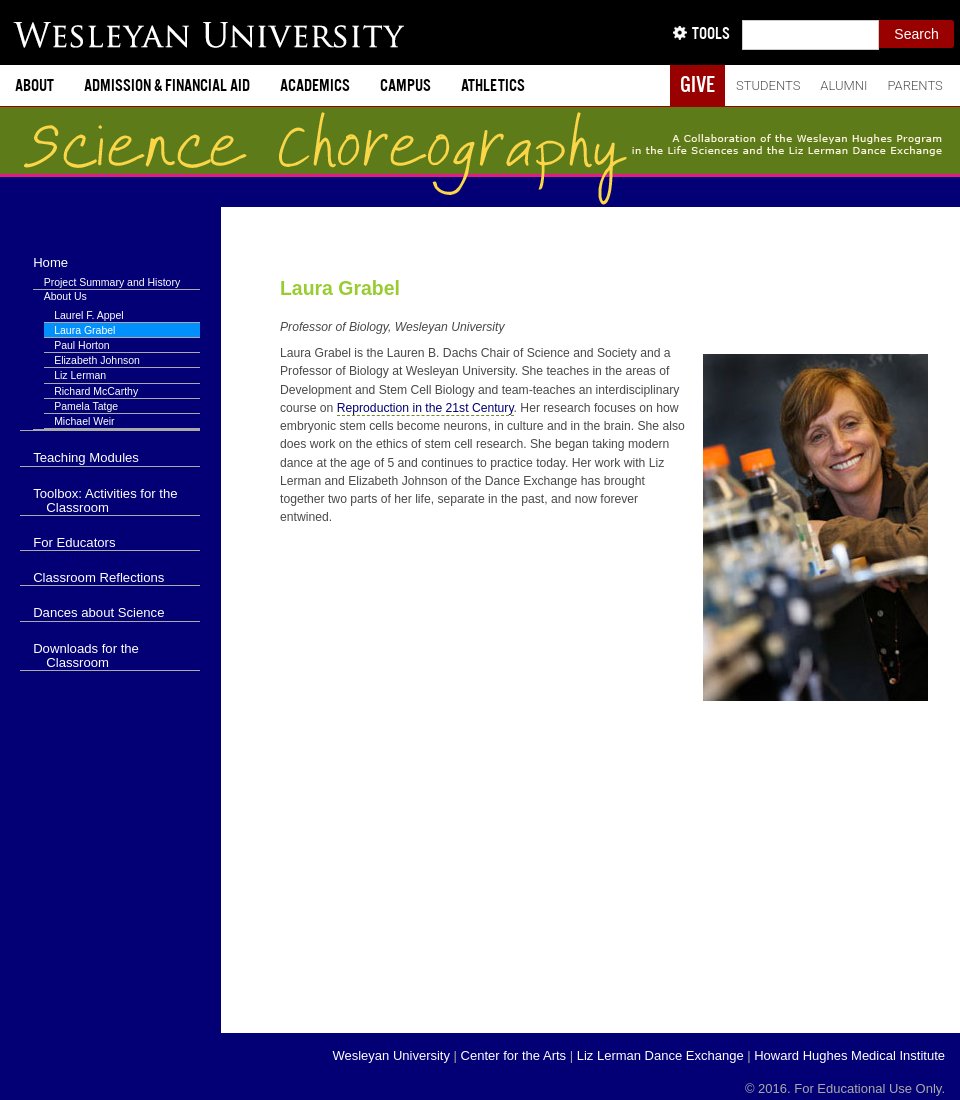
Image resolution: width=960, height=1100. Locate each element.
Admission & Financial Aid (167, 85)
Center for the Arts (514, 1055)
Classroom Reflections (98, 577)
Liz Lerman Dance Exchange (660, 1055)
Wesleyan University (391, 1055)
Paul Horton (81, 345)
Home (50, 262)
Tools (711, 33)
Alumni (843, 85)
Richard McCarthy (96, 391)
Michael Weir (84, 421)
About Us (65, 296)
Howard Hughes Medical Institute (849, 1055)
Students (768, 85)
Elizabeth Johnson (97, 360)
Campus (405, 85)
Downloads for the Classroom (86, 655)
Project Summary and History (112, 282)
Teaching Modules (86, 457)
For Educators (74, 542)
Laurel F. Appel (88, 315)
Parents (914, 85)
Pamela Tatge (86, 406)
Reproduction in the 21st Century (425, 408)
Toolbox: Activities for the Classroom (105, 500)
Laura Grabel (340, 288)
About (34, 85)
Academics (315, 85)
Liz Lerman (80, 375)
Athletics (493, 85)
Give (697, 85)
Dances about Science (98, 612)
